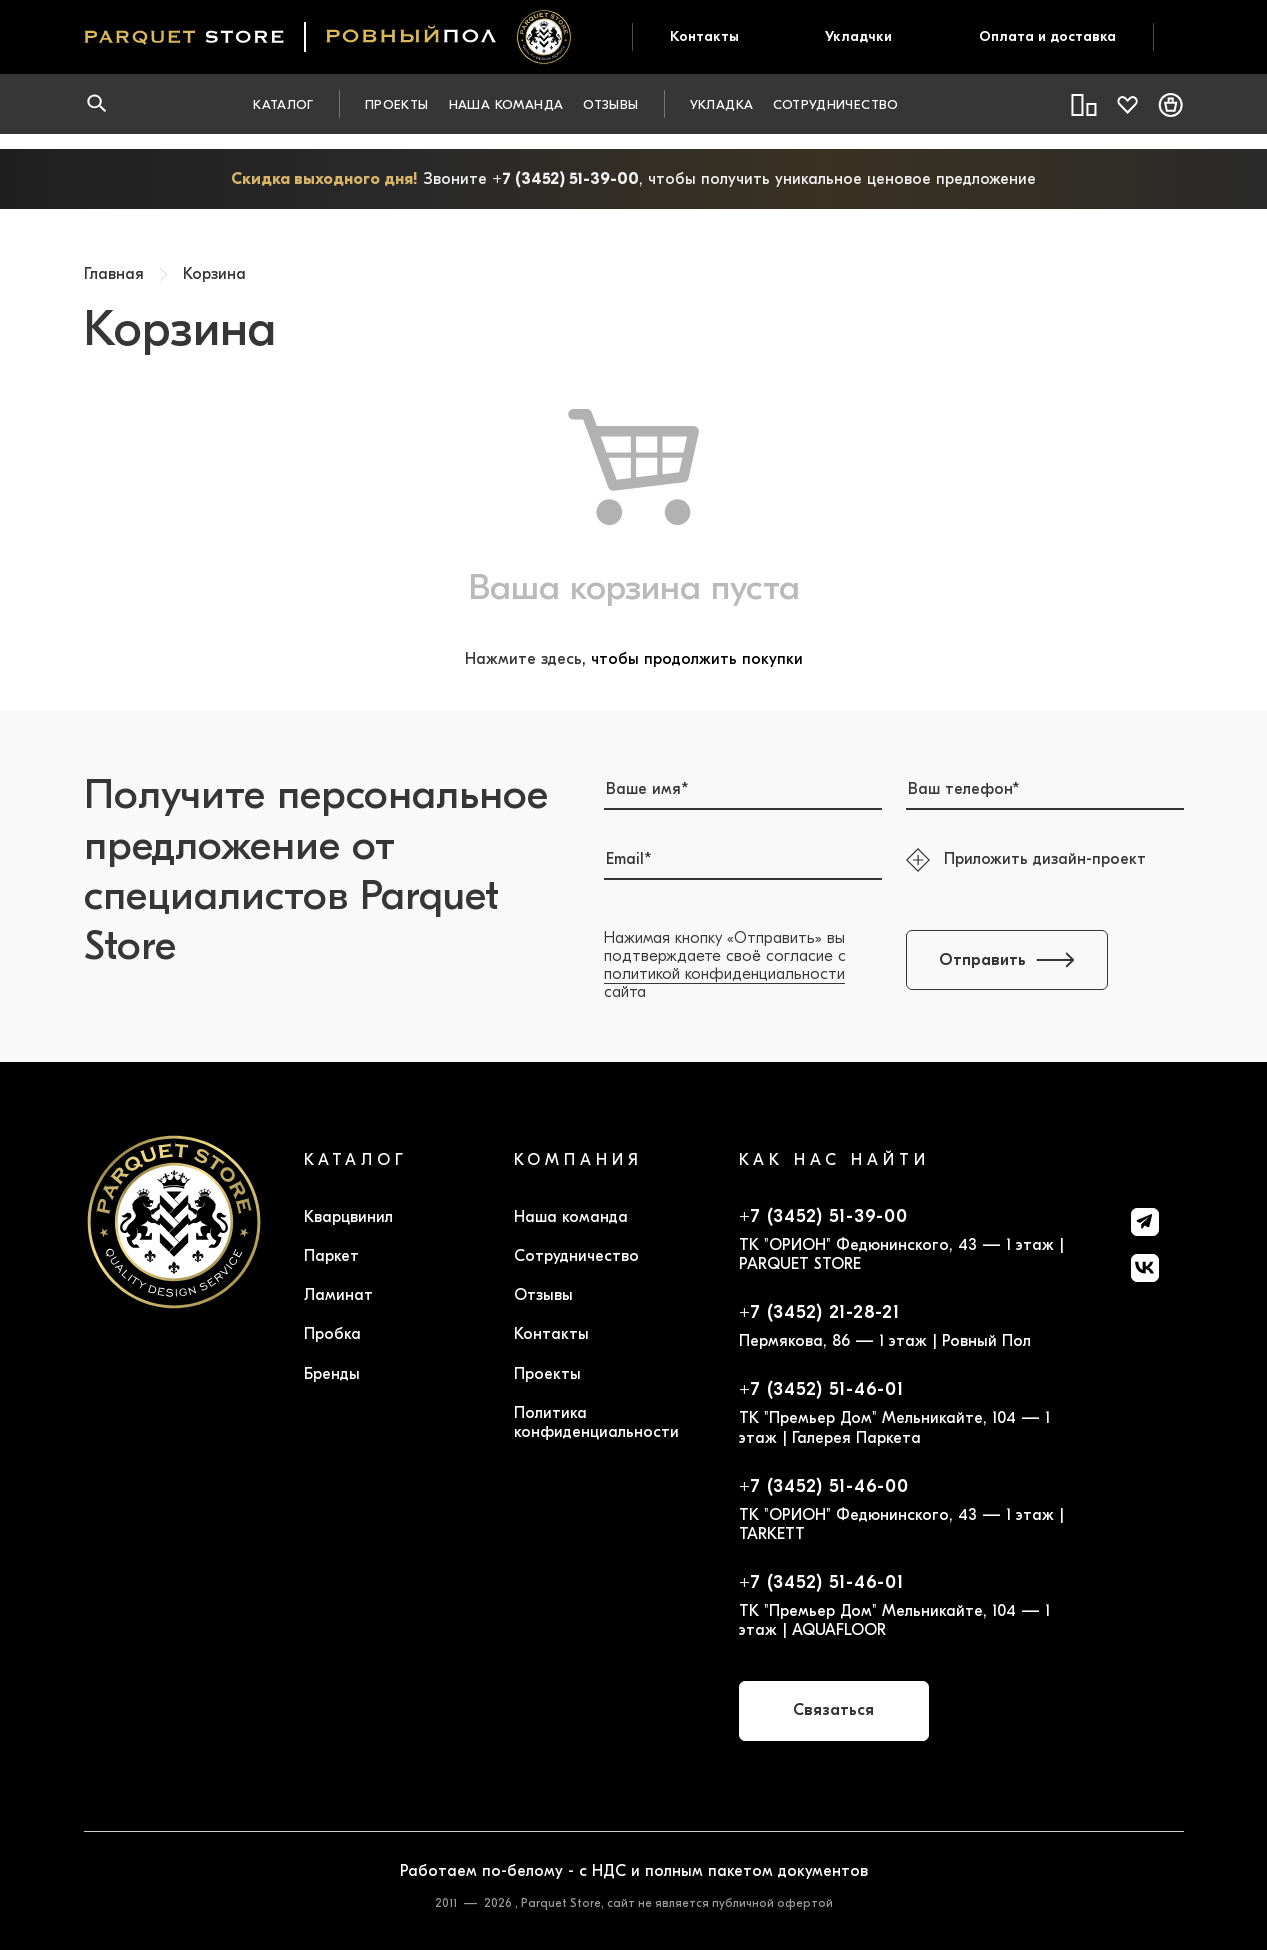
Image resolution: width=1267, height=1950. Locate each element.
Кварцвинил (348, 1217)
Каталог (283, 104)
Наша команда (506, 104)
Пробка (332, 1334)
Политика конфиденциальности (596, 1422)
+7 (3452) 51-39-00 (565, 179)
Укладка (722, 104)
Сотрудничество (835, 104)
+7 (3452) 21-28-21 (819, 1313)
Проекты (397, 104)
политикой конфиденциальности (724, 974)
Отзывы (610, 104)
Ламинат (338, 1295)
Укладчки (858, 36)
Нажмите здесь (523, 659)
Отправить (1007, 960)
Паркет (331, 1256)
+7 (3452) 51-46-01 (821, 1390)
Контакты (704, 36)
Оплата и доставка (1047, 36)
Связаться (833, 1710)
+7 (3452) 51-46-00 (824, 1487)
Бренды (332, 1374)
